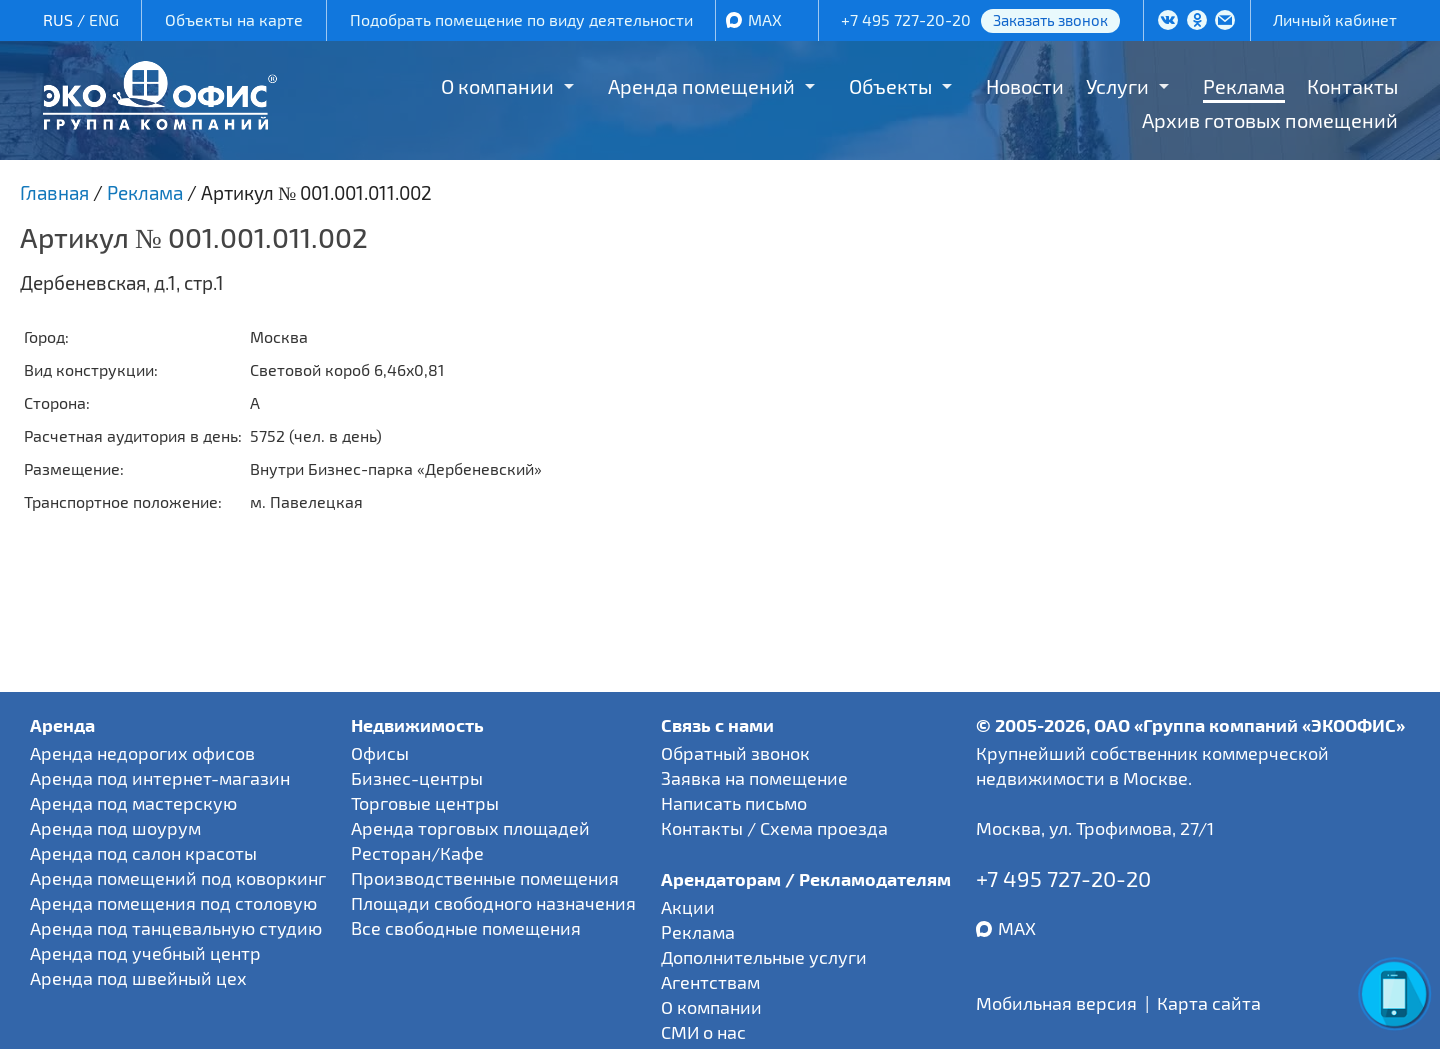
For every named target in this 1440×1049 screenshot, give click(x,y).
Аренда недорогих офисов (142, 753)
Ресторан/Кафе (417, 853)
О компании (497, 86)
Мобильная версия (1056, 1003)
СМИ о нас (703, 1032)
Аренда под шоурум (115, 828)
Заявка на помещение (754, 778)
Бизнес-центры (417, 778)
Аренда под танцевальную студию (176, 928)
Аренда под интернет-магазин (160, 778)
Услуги (1117, 86)
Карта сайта (1209, 1003)
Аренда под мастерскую (133, 803)
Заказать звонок (1050, 20)
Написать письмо (734, 803)
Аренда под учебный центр (145, 953)
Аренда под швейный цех (138, 978)
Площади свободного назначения (493, 903)
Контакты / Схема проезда (774, 828)
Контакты (1352, 86)
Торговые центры (425, 803)
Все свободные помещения (466, 928)
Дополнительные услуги (764, 957)
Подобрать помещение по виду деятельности (521, 19)
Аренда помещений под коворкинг (178, 878)
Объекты (890, 86)
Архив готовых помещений (1270, 120)
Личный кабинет (1335, 19)
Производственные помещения (485, 878)
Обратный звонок (735, 753)
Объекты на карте (234, 19)
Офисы (380, 753)
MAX (765, 19)
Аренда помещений (701, 86)
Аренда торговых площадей (470, 828)
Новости (1025, 86)
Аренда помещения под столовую (173, 903)
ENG (104, 19)
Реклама (1244, 86)
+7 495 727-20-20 (906, 19)
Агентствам (710, 982)
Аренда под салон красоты (143, 853)
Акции (688, 907)
